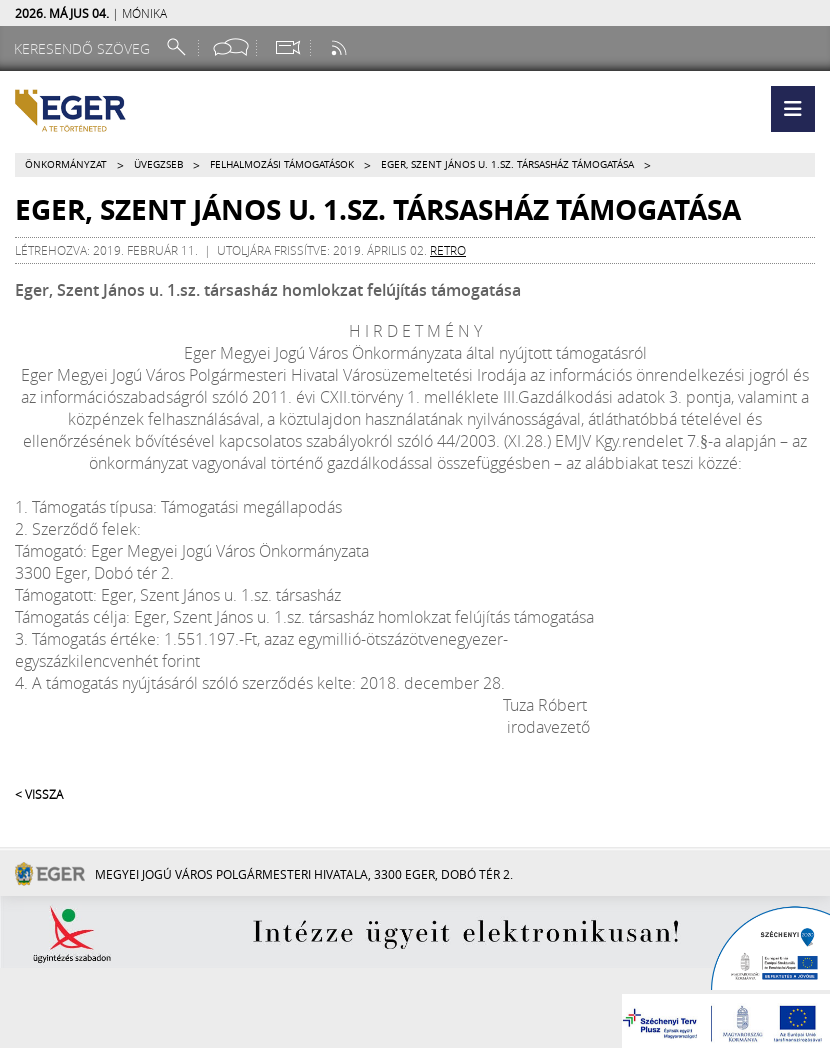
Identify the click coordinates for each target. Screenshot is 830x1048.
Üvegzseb (158, 164)
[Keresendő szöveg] (85, 48)
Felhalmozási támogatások (282, 164)
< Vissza (39, 794)
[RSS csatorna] (341, 47)
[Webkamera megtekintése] (287, 47)
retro (448, 250)
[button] (793, 109)
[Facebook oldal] (231, 47)
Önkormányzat (66, 164)
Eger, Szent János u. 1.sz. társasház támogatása (507, 164)
